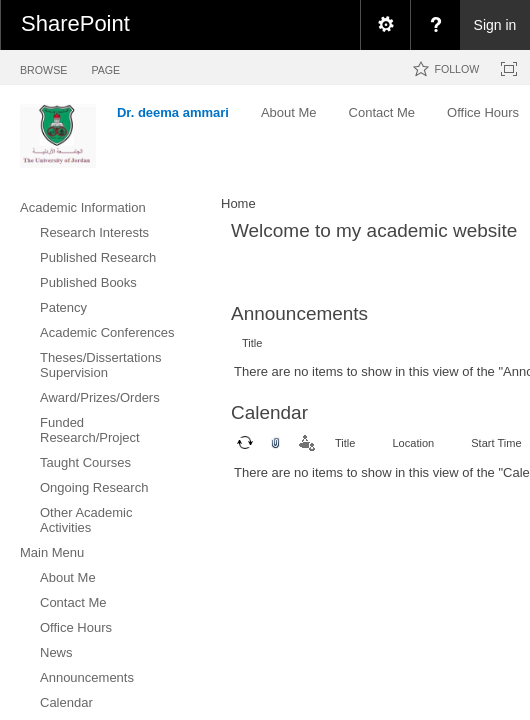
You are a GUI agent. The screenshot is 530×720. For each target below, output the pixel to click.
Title (252, 343)
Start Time (496, 443)
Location (413, 443)
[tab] (43, 66)
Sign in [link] (495, 25)
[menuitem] (385, 25)
